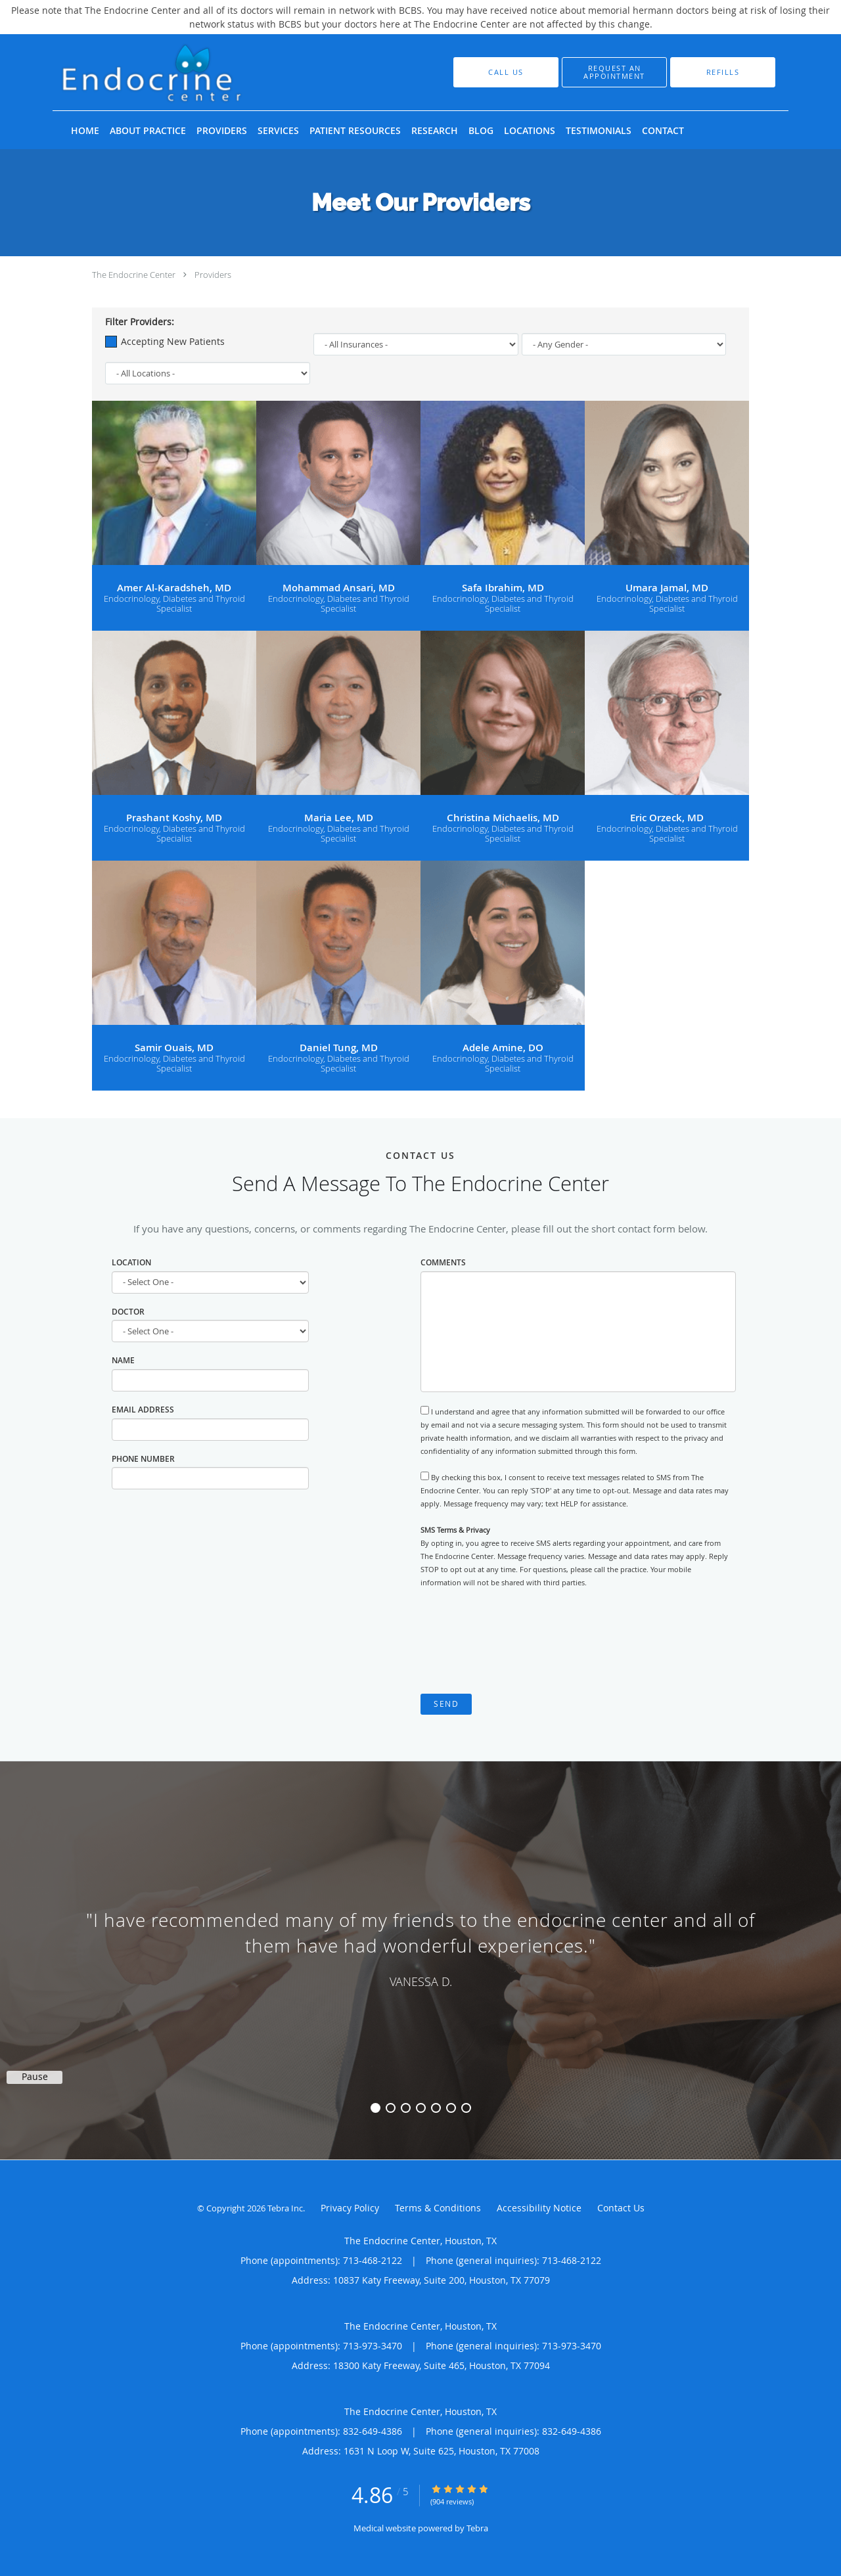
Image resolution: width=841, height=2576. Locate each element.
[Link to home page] (196, 72)
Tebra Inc (285, 2208)
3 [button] (405, 2108)
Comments (443, 1262)
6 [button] (451, 2108)
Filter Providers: (139, 322)
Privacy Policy (350, 2208)
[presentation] (520, 1641)
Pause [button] (35, 2077)
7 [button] (466, 2108)
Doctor (128, 1311)
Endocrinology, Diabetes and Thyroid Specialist (174, 604)
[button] (614, 72)
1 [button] (375, 2108)
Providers (212, 275)
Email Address (143, 1409)
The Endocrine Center (133, 275)
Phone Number (143, 1458)
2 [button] (390, 2108)
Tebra (477, 2528)
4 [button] (420, 2108)
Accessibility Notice (539, 2208)
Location (131, 1262)
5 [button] (436, 2108)
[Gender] (624, 344)
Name (123, 1360)
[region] (420, 1947)
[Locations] (207, 373)
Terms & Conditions (438, 2208)
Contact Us (621, 2208)
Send (446, 1703)
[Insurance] (415, 344)
